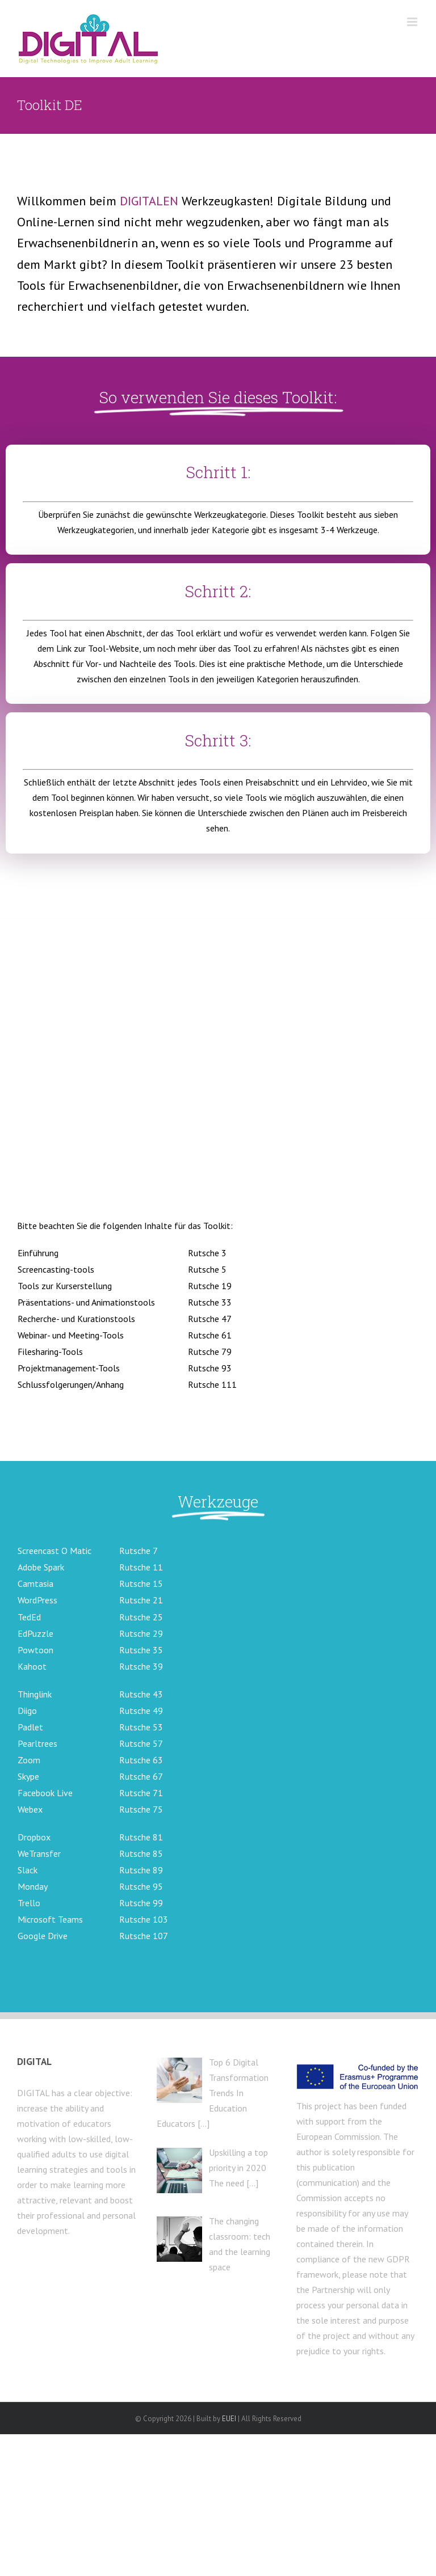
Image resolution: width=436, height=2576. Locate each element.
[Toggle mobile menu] (413, 22)
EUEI (229, 2418)
